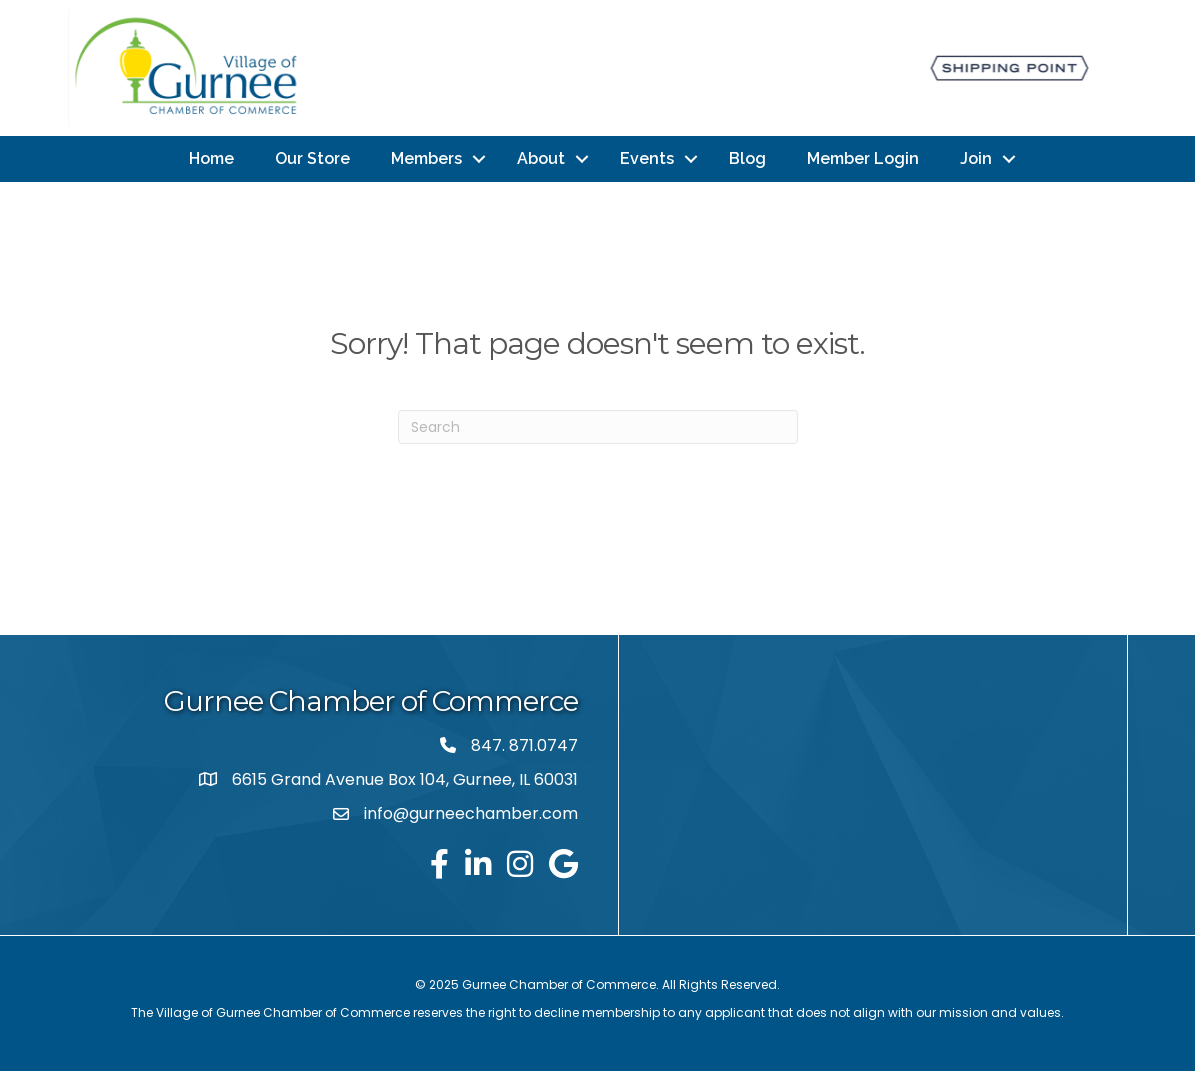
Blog (747, 158)
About (541, 158)
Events (647, 158)
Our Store (312, 158)
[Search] (598, 427)
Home (211, 158)
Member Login (863, 158)
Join (976, 158)
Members (426, 158)
